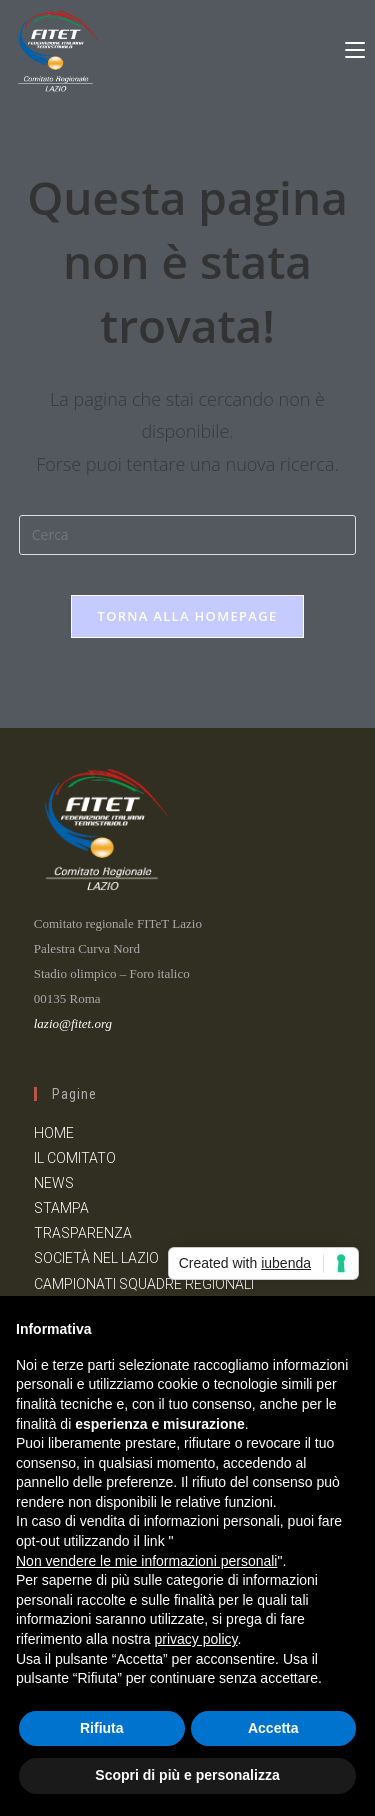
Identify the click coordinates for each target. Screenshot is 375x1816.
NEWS (54, 1183)
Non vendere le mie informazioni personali (146, 1561)
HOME (54, 1133)
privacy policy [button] (196, 1639)
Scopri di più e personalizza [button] (187, 1775)
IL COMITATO (75, 1158)
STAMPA (61, 1208)
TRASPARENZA (83, 1233)
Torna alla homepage (188, 616)
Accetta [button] (273, 1728)
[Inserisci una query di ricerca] (188, 535)
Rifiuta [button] (102, 1728)
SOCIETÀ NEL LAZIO (96, 1258)
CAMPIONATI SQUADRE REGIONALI (144, 1284)
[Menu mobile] (355, 46)
